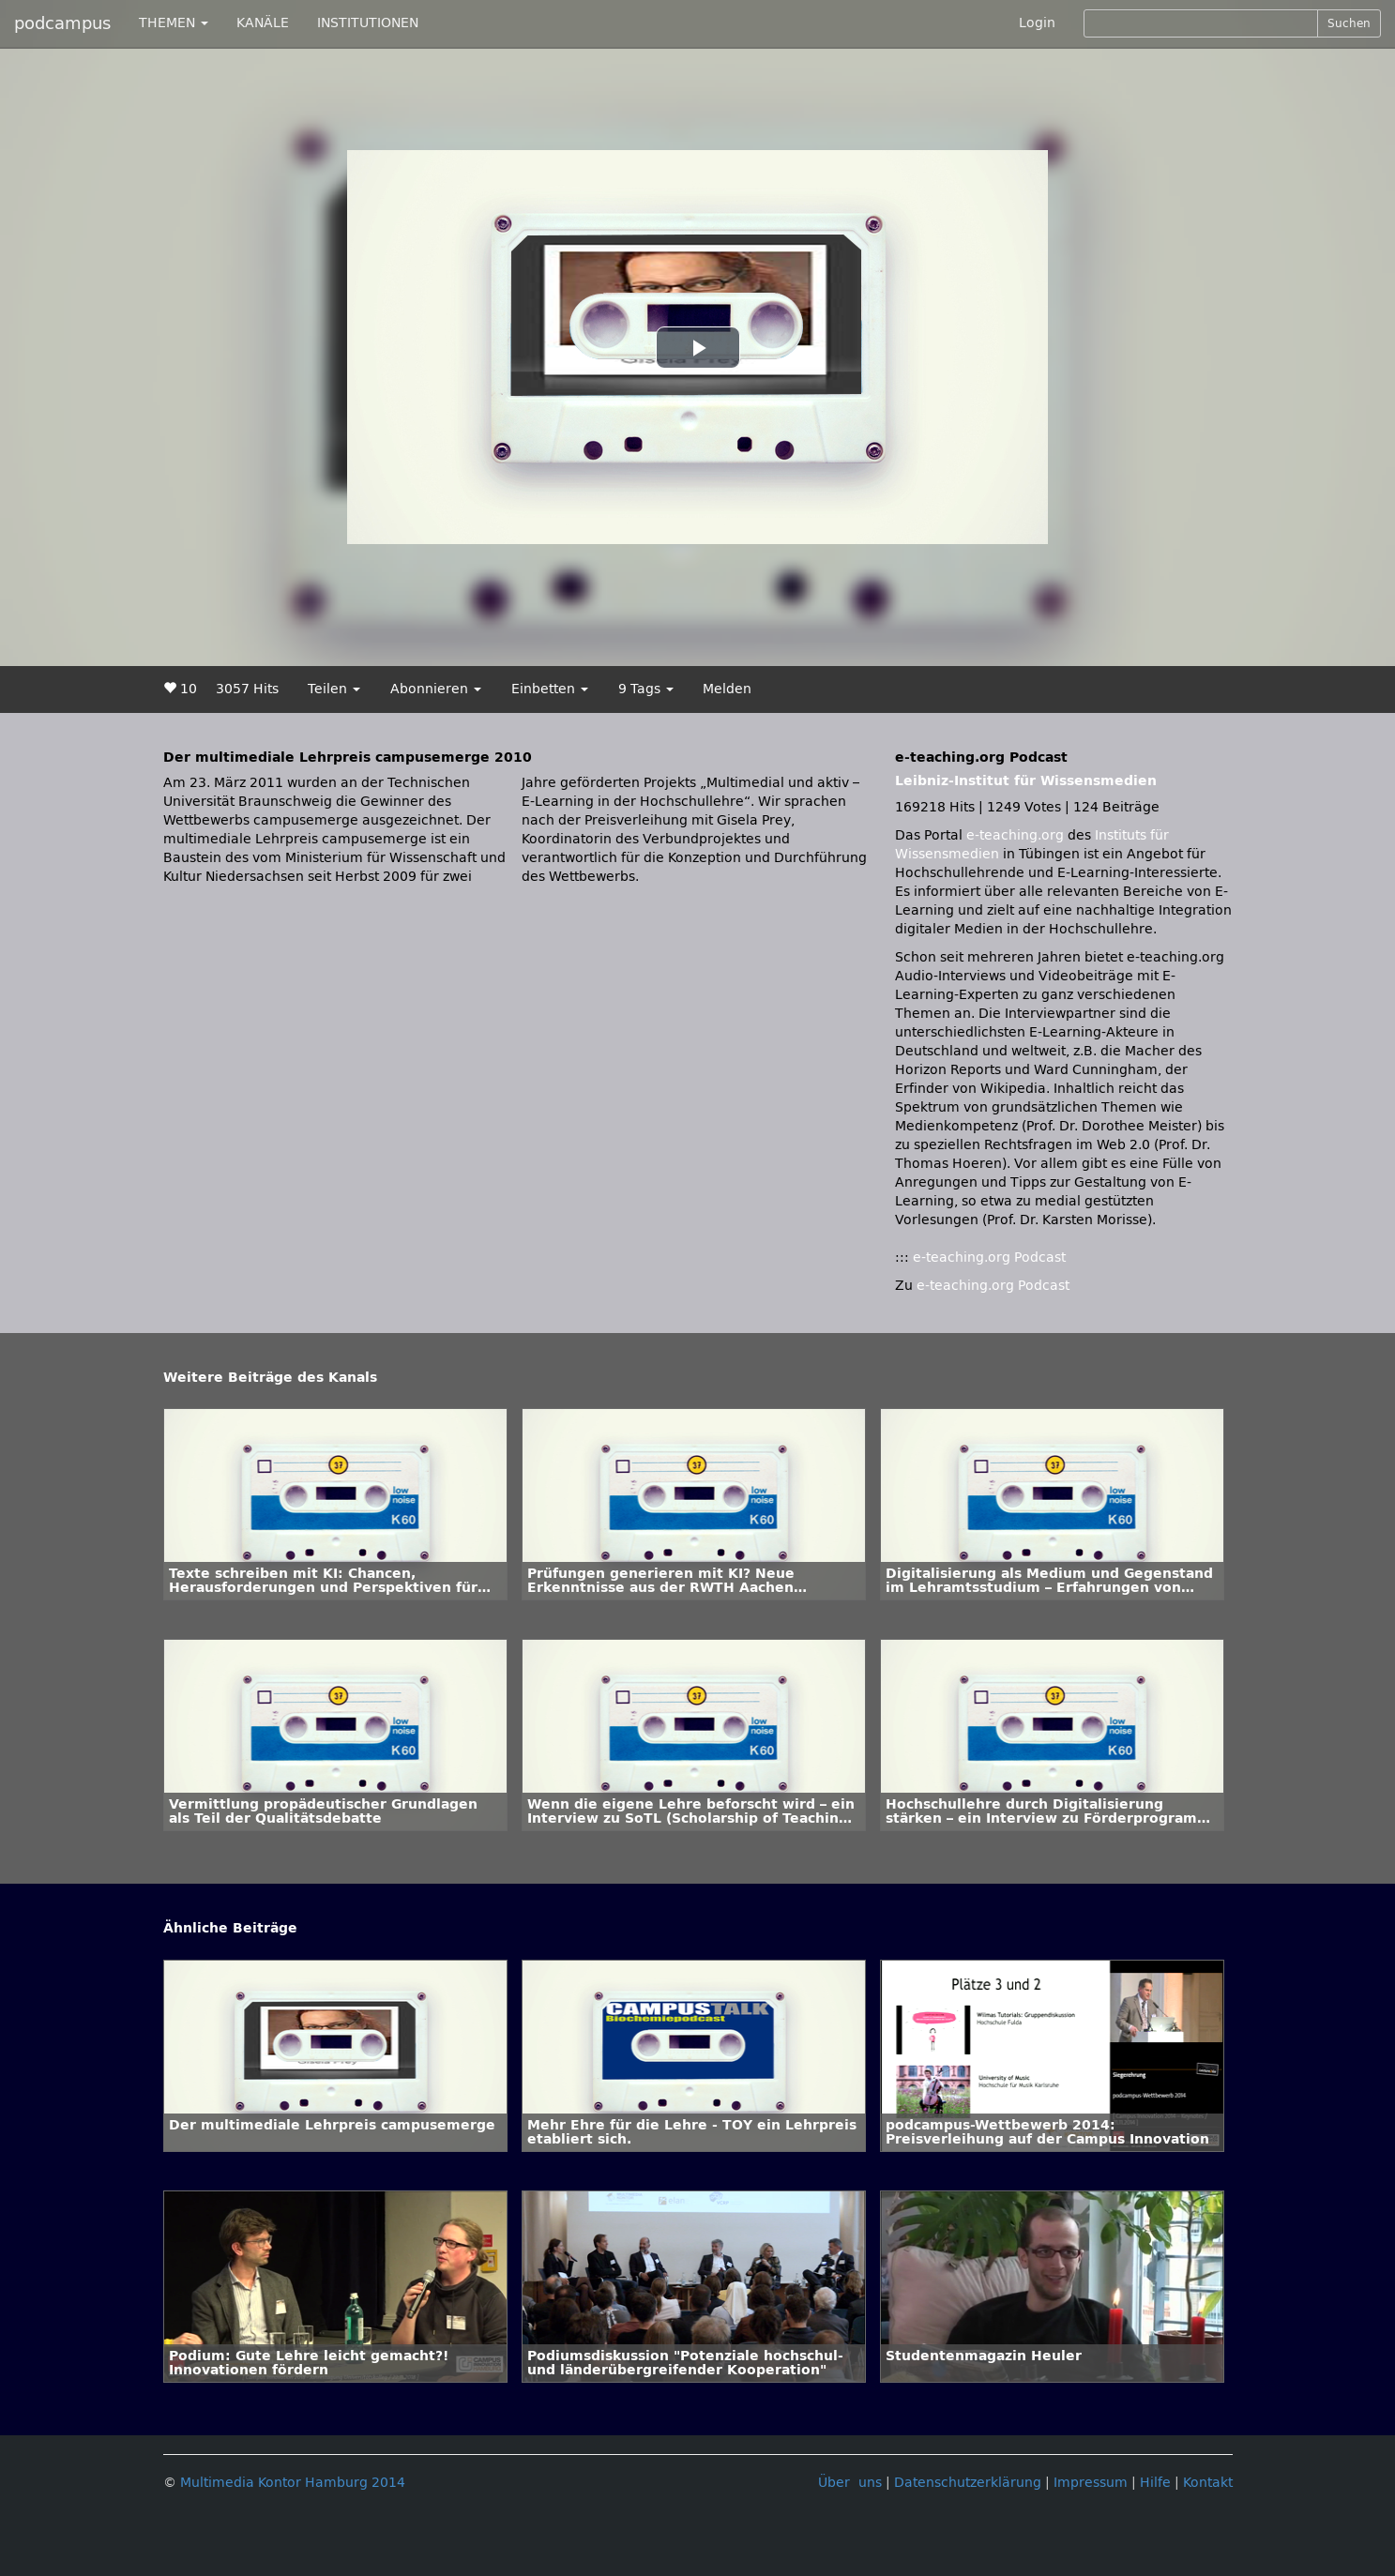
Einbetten (549, 689)
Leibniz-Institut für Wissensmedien (1026, 781)
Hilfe (1155, 2483)
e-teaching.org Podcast (989, 1257)
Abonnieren (435, 689)
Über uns (850, 2483)
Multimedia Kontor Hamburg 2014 (292, 2483)
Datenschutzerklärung (967, 2483)
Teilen (334, 689)
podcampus (62, 23)
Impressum (1091, 2483)
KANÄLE (262, 23)
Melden (727, 689)
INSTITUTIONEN (367, 23)
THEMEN (173, 23)
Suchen (1349, 23)
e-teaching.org (1015, 835)
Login (1037, 23)
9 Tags (646, 689)
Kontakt (1208, 2483)
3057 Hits (247, 689)
